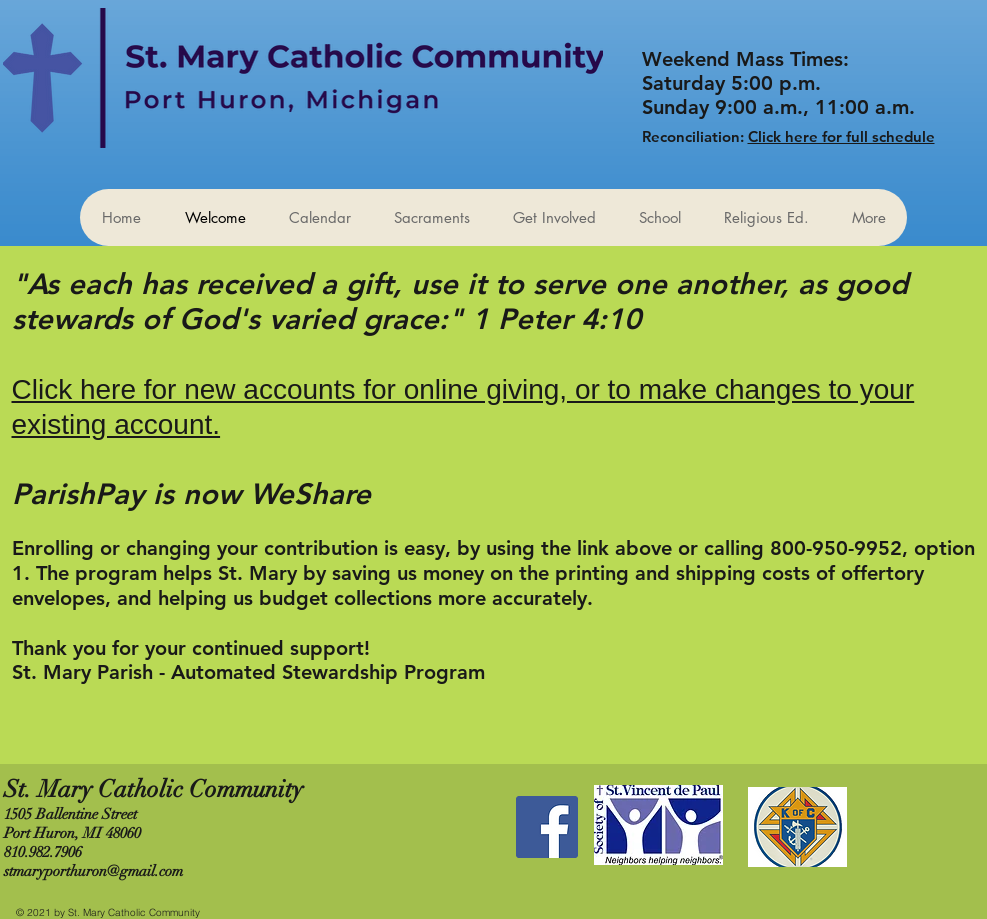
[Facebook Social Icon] (547, 827)
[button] (554, 217)
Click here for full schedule (841, 136)
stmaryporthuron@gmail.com (93, 871)
